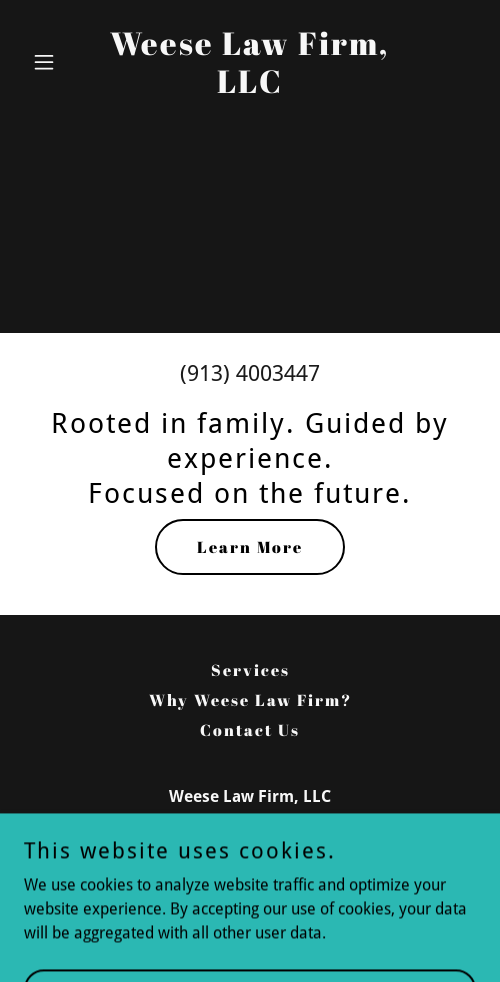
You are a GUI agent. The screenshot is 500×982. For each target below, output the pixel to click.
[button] (58, 62)
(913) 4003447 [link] (250, 373)
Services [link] (250, 670)
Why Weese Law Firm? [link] (250, 700)
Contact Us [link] (250, 730)
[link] (250, 87)
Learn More (250, 547)
